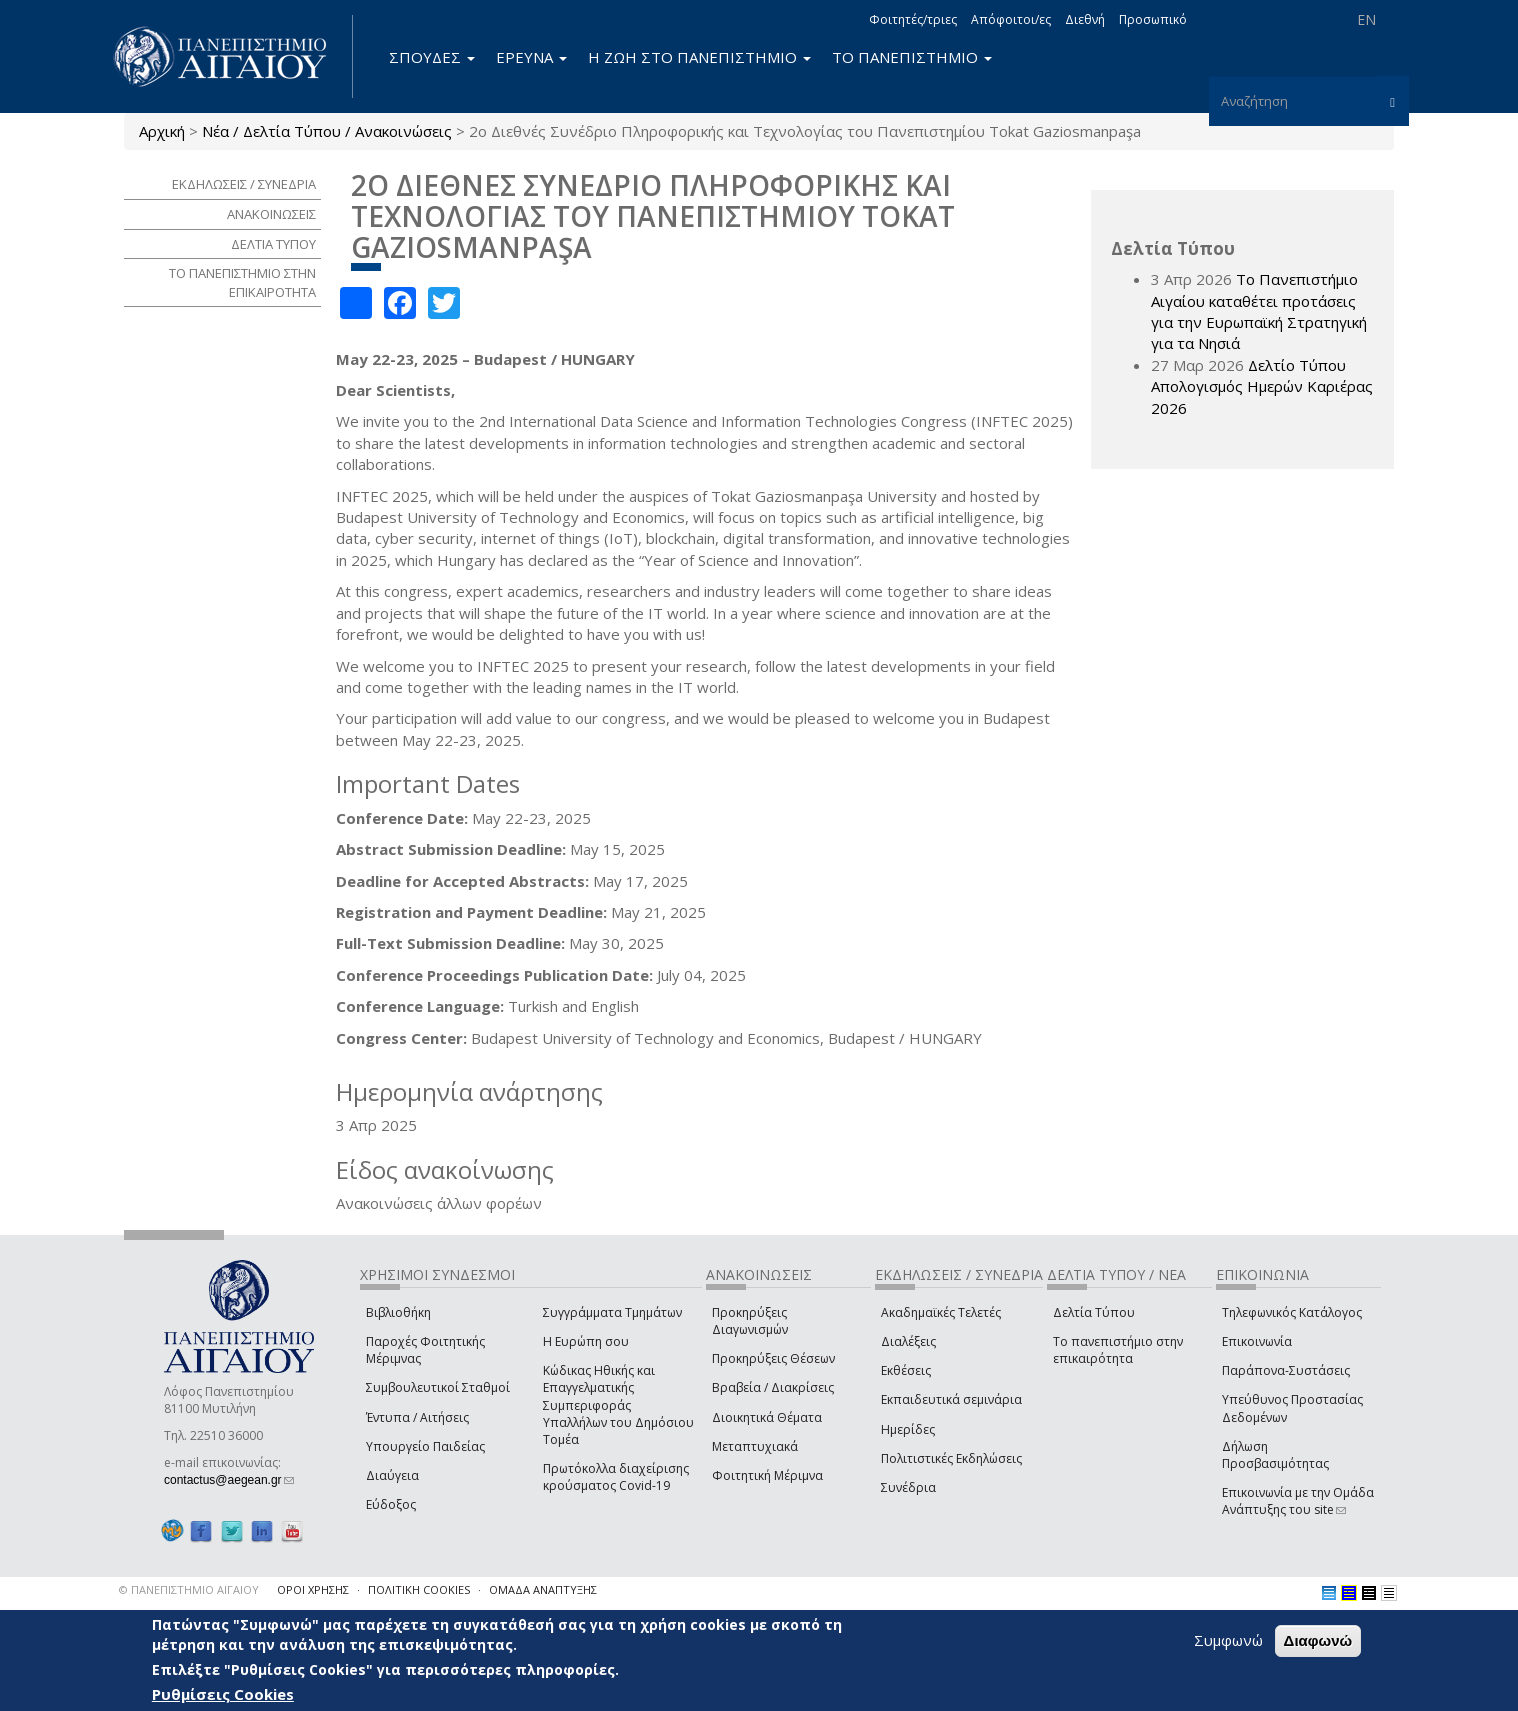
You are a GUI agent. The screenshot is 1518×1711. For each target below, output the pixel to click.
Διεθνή (1085, 19)
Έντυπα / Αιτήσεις (417, 1417)
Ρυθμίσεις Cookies (223, 1694)
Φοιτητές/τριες (913, 19)
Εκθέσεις (906, 1370)
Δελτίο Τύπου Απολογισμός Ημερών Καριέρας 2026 (1262, 386)
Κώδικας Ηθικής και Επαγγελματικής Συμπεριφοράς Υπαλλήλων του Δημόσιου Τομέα (618, 1405)
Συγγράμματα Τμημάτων (612, 1312)
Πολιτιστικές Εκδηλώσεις (951, 1458)
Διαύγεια (392, 1475)
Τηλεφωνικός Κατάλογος (1292, 1312)
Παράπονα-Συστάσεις (1286, 1370)
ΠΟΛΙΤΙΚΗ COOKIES (419, 1589)
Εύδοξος (391, 1504)
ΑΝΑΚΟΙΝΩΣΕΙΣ (271, 214)
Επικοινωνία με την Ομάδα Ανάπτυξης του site (1298, 1501)
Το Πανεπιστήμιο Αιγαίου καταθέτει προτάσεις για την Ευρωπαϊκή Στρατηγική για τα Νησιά (1259, 311)
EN (1366, 19)
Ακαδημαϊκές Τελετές (941, 1312)
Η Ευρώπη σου (586, 1341)
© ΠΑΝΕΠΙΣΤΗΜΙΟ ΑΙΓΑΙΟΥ (189, 1589)
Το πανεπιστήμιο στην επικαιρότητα (1118, 1350)
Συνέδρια (908, 1487)
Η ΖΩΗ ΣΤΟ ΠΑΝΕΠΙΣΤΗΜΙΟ (699, 57)
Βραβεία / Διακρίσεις (773, 1387)
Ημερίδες (908, 1429)
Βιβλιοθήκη (398, 1312)
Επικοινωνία (1257, 1341)
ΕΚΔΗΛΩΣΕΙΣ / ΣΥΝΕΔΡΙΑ (244, 184)
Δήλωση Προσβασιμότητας (1275, 1455)
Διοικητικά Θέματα (767, 1417)
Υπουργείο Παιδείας (425, 1446)
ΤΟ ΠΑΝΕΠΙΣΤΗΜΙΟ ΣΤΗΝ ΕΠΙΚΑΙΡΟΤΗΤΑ (242, 282)
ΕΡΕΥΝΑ (531, 57)
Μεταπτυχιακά (755, 1446)
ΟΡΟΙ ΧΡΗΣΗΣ (313, 1589)
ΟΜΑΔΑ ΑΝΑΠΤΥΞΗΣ (543, 1589)
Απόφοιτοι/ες (1011, 19)
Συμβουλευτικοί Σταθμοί (438, 1387)
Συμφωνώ (1228, 1641)
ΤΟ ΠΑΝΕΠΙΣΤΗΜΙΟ (912, 57)
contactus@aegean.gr (229, 1480)
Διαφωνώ (1318, 1641)
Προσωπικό (1153, 19)
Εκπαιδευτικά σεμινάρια (951, 1399)
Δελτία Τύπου (1094, 1312)
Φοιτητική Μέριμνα (767, 1475)
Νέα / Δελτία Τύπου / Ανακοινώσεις (327, 131)
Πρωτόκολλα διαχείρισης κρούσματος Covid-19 (616, 1477)
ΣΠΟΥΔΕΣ (432, 57)
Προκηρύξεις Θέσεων (773, 1358)
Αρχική (162, 131)
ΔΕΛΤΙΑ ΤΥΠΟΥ (273, 244)
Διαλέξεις (908, 1341)
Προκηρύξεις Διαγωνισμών (750, 1321)
